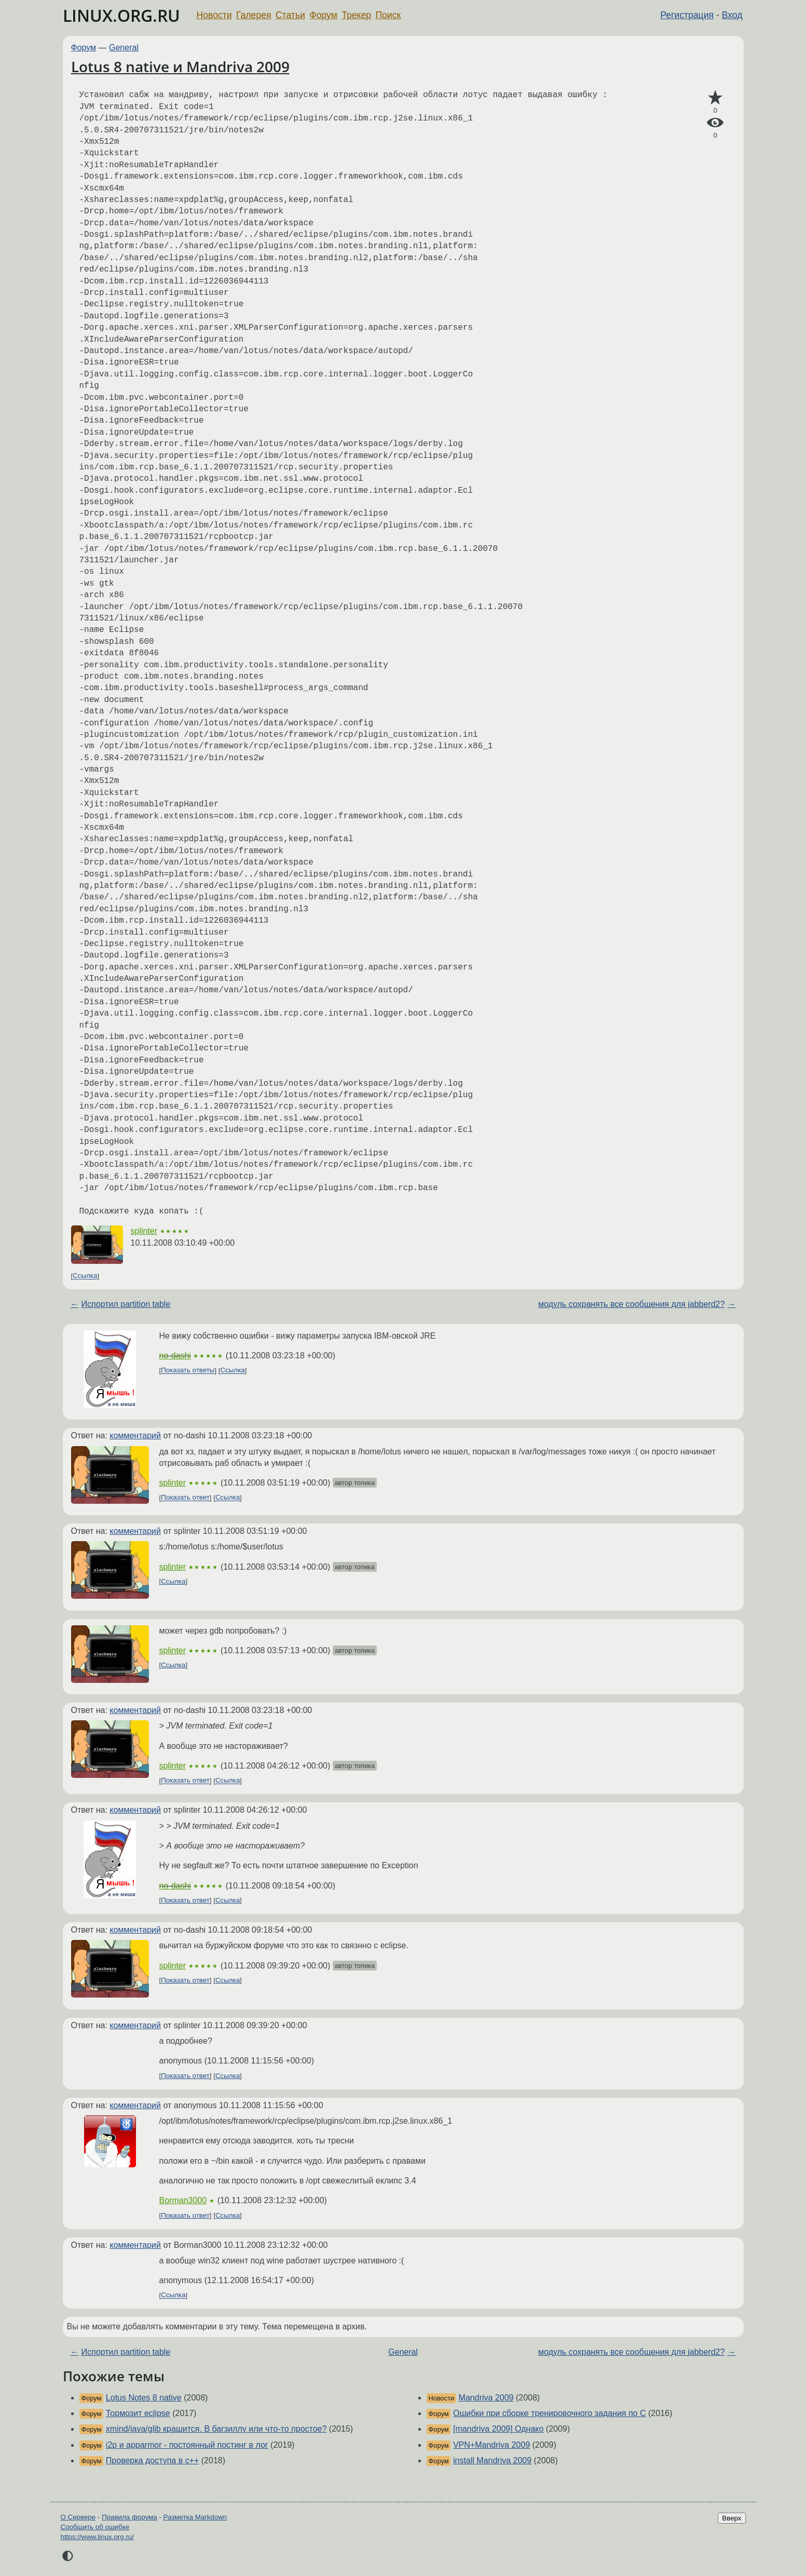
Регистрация (687, 15)
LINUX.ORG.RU (121, 15)
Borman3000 (183, 2200)
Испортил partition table (126, 1304)
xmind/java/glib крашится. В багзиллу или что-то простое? (216, 2428)
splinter (144, 1230)
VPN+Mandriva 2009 (491, 2444)
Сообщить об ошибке (95, 2527)
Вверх (731, 2518)
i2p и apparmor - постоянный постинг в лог (187, 2444)
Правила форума (129, 2517)
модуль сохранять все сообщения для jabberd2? (631, 1304)
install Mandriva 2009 (492, 2460)
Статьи (290, 15)
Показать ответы (187, 1370)
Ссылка (85, 1276)
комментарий (135, 1435)
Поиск (388, 15)
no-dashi (175, 1355)
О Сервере (78, 2517)
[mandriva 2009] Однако (498, 2428)
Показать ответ (185, 1498)
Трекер (356, 15)
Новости (214, 15)
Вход (732, 15)
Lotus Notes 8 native (144, 2397)
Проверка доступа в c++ (152, 2460)
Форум (323, 15)
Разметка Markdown (195, 2517)
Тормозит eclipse (138, 2413)
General (124, 47)
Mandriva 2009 (486, 2397)
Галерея (253, 15)
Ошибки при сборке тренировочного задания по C (549, 2413)
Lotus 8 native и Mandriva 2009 (180, 66)
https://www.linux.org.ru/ (97, 2537)
